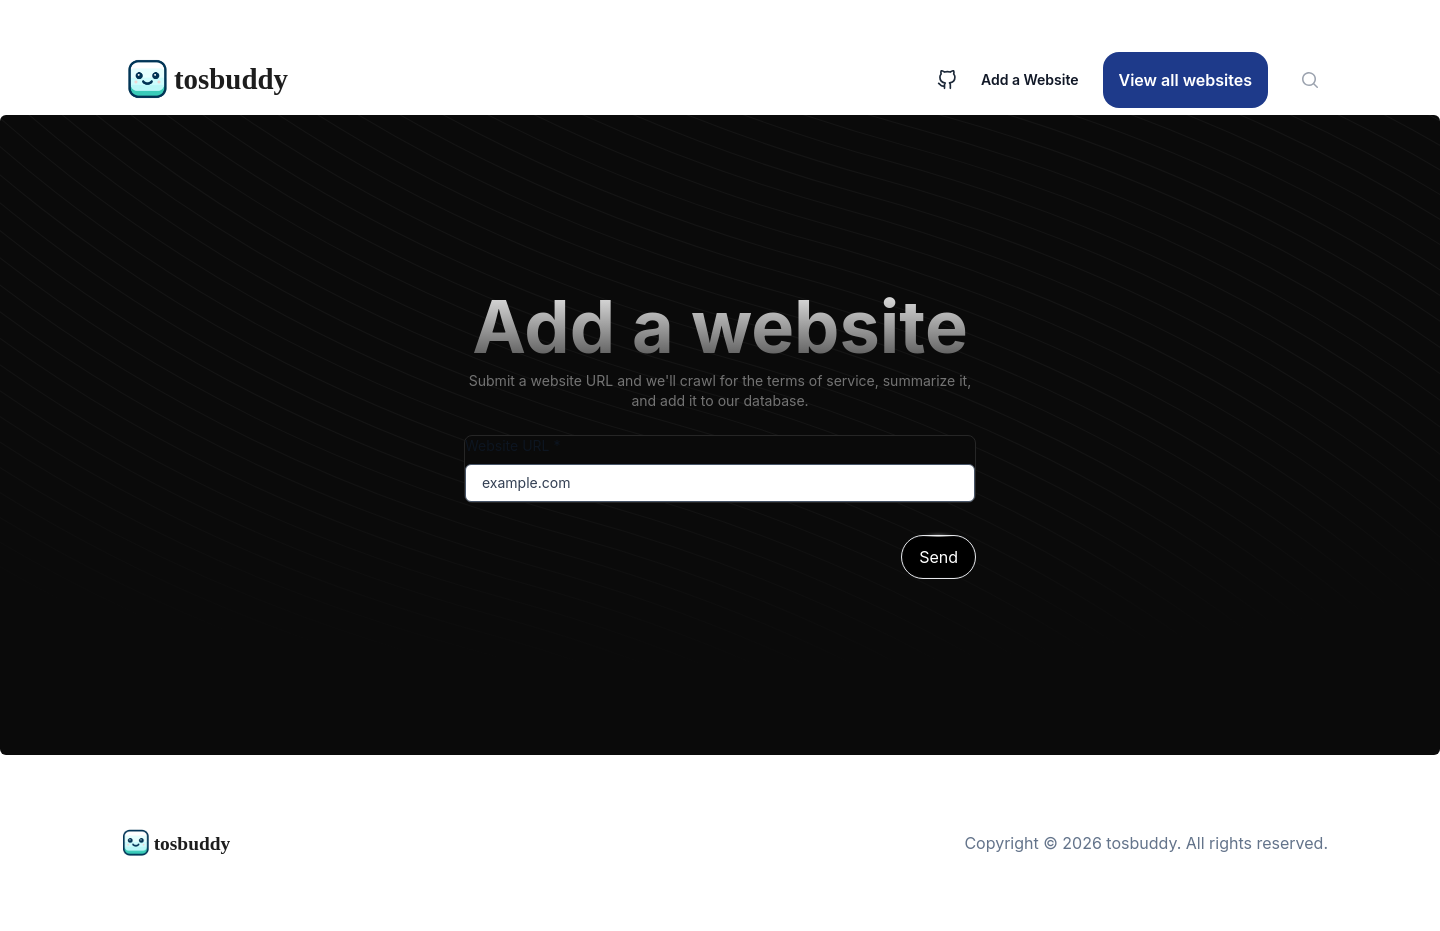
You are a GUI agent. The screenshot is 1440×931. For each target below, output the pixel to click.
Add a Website (1030, 79)
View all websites (1185, 80)
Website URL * (512, 445)
